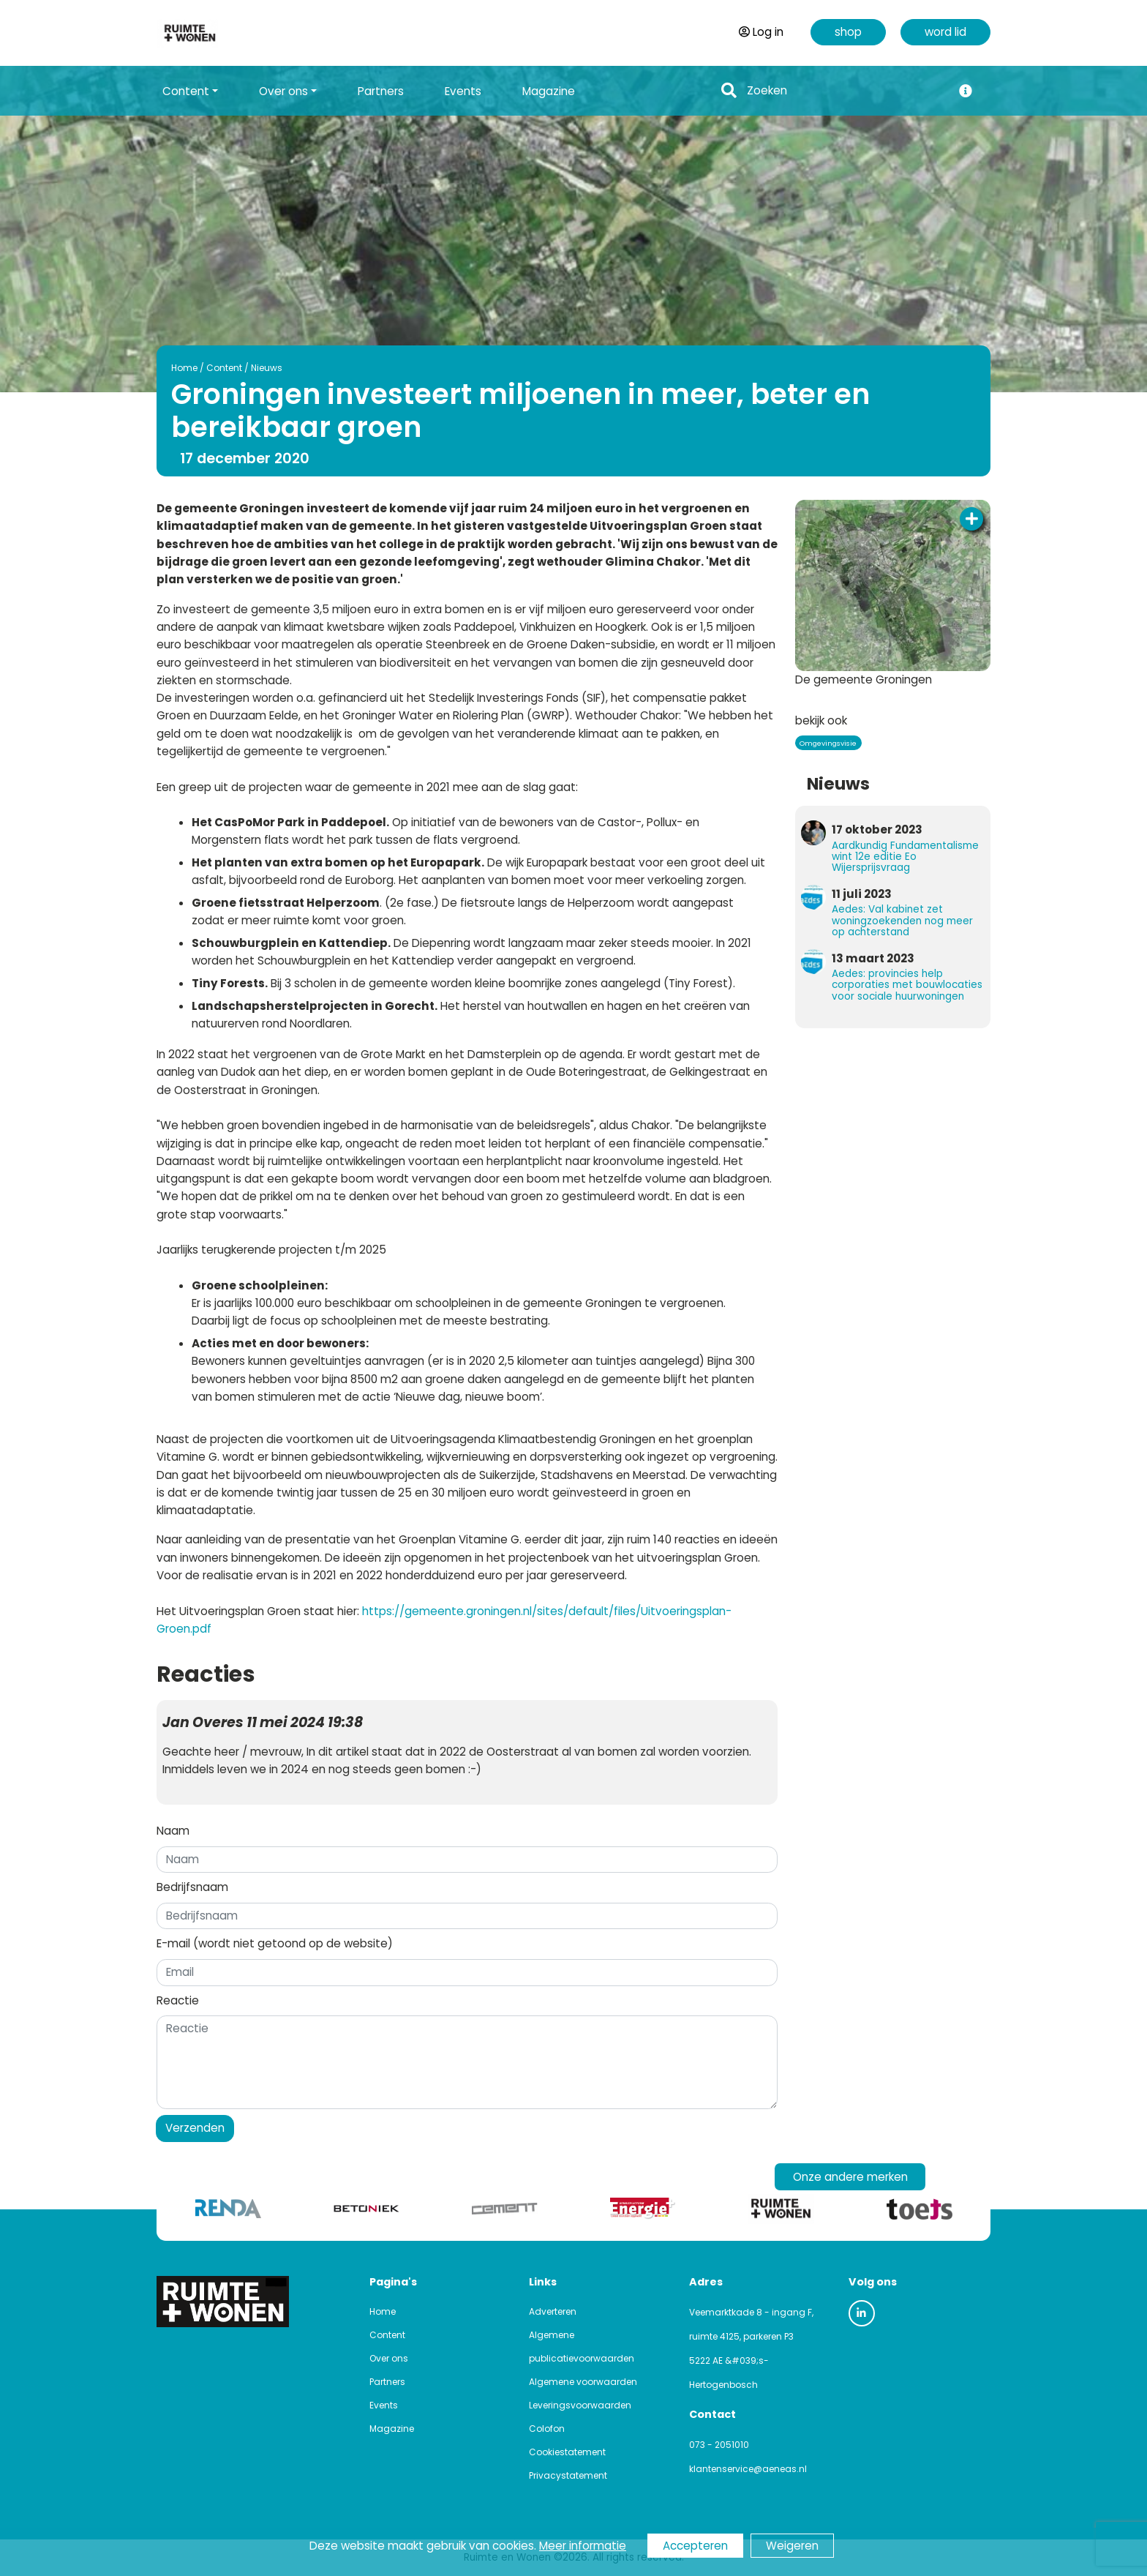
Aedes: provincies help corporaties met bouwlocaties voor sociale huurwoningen (907, 985)
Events (463, 91)
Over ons (388, 2358)
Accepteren (695, 2545)
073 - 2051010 (719, 2444)
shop (848, 32)
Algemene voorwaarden (583, 2381)
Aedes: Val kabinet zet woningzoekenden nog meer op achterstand (902, 920)
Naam (173, 1830)
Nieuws (266, 368)
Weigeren (792, 2545)
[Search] (845, 91)
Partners (381, 91)
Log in (761, 32)
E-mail (275, 1943)
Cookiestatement (567, 2452)
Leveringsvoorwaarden (580, 2405)
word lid (945, 32)
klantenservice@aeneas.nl (748, 2469)
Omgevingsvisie (828, 743)
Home (184, 368)
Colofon (547, 2428)
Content (224, 368)
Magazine (548, 91)
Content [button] (185, 91)
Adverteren (552, 2311)
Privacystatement (568, 2475)
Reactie (178, 2000)
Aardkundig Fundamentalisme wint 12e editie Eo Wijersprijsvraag (905, 857)
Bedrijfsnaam (192, 1887)
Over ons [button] (283, 91)
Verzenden (195, 2127)
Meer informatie (582, 2545)
